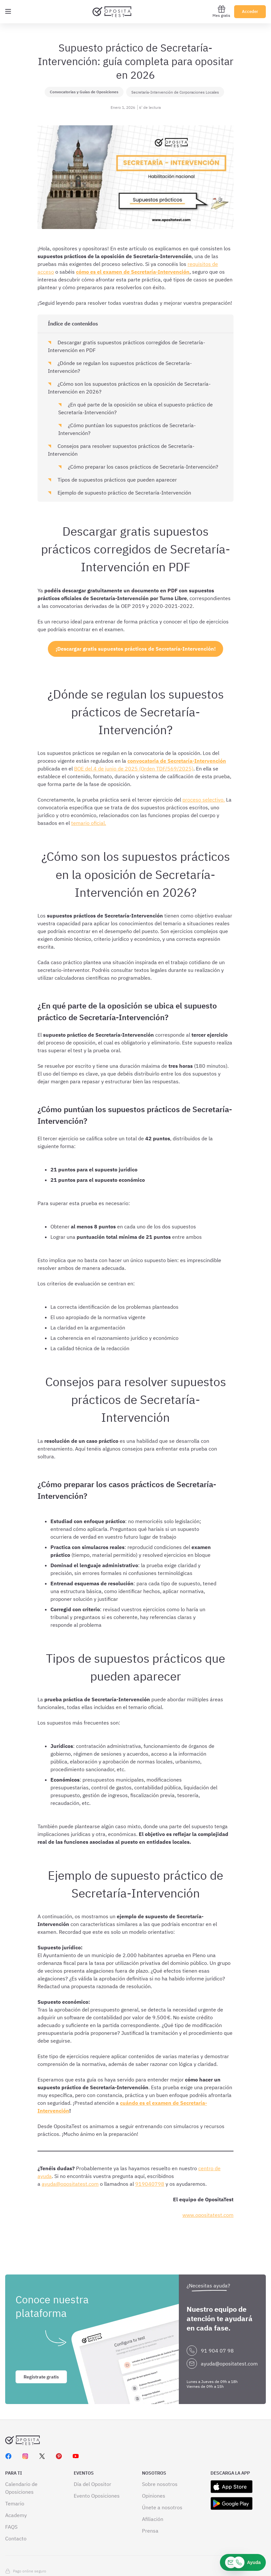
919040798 (149, 2184)
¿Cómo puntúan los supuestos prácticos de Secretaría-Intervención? (127, 429)
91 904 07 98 (217, 2318)
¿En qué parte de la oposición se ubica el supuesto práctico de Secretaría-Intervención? (135, 408)
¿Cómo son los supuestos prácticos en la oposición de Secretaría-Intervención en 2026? (129, 388)
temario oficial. (88, 823)
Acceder (250, 11)
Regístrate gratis (41, 2344)
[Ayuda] (243, 2562)
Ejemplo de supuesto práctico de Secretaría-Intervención (123, 492)
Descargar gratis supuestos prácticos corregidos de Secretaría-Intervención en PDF (126, 346)
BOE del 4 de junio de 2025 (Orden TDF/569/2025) (133, 768)
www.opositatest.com (207, 2215)
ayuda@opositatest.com (70, 2184)
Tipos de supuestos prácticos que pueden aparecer (116, 479)
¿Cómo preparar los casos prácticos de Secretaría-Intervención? (142, 466)
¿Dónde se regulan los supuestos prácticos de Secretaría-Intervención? (120, 367)
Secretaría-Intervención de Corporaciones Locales (175, 92)
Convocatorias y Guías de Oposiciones (84, 91)
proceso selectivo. (203, 799)
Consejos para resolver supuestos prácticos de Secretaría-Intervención (121, 450)
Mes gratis (221, 11)
